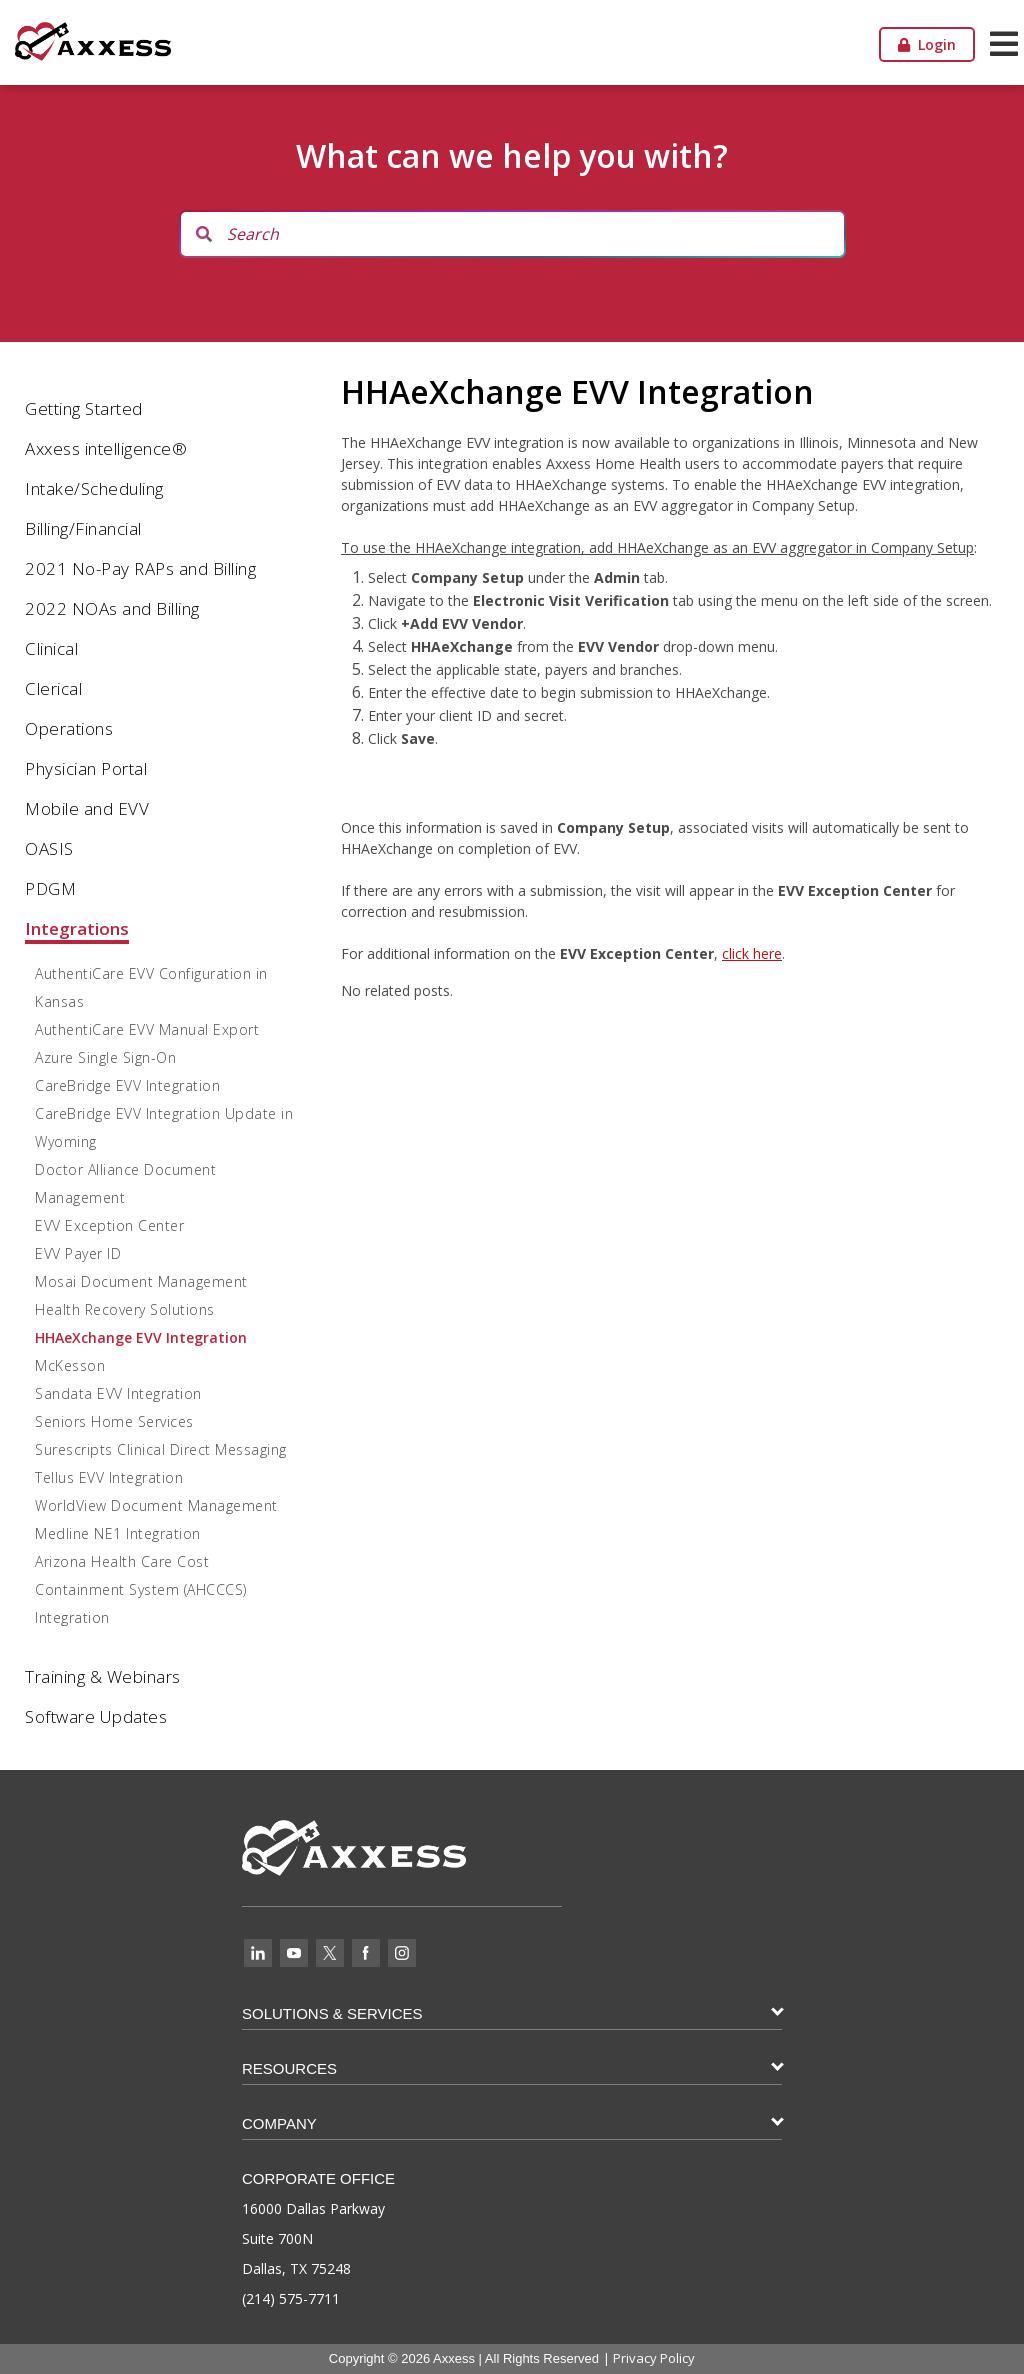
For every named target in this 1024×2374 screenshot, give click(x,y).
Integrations (77, 928)
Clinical (51, 648)
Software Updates (96, 1716)
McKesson (70, 1365)
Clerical (53, 688)
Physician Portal (86, 768)
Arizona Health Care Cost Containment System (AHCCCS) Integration (141, 1589)
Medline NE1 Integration (118, 1533)
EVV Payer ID (78, 1253)
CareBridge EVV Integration (127, 1085)
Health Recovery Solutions (125, 1309)
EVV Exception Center (109, 1225)
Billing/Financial (83, 528)
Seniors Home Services (114, 1421)
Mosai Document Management (141, 1281)
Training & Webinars (103, 1676)
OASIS (49, 848)
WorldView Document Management (156, 1505)
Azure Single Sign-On (105, 1057)
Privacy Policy (654, 2358)
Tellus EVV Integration (109, 1477)
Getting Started (84, 408)
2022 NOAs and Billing (112, 608)
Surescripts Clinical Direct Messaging (161, 1449)
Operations (69, 728)
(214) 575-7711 (291, 2298)
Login (927, 44)
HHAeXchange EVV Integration (141, 1337)
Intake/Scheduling (94, 488)
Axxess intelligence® (106, 448)
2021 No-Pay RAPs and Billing (140, 568)
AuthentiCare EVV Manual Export (147, 1029)
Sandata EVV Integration (118, 1393)
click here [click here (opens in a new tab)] (752, 953)
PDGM (50, 888)
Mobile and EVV (87, 808)
